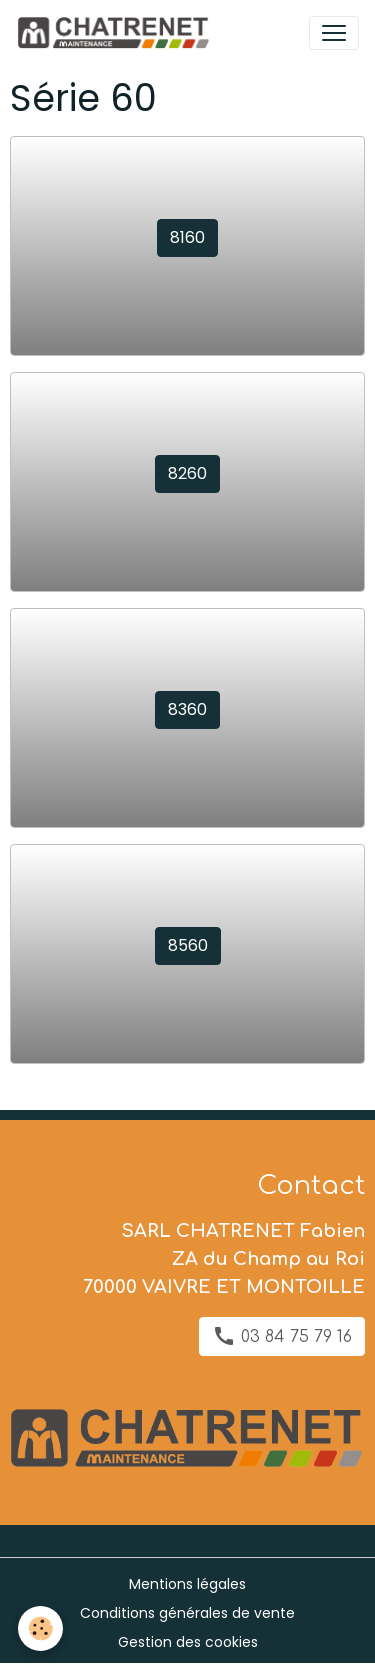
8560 (188, 945)
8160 (187, 237)
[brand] (116, 33)
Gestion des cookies (188, 1642)
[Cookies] (40, 1628)
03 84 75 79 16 (282, 1336)
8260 (187, 473)
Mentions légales (187, 1584)
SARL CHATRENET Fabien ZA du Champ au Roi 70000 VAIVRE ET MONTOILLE (224, 1259)
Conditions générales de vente (187, 1613)
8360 (187, 709)
